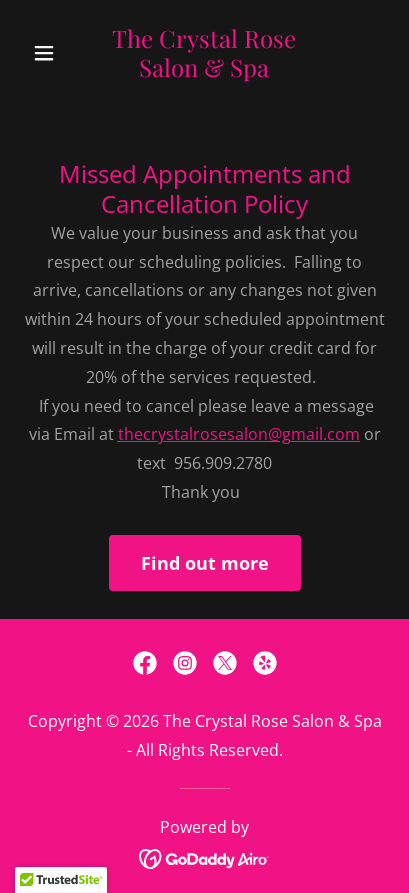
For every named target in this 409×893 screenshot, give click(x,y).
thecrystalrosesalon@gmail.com (239, 434)
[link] (204, 71)
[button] (51, 53)
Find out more (205, 563)
